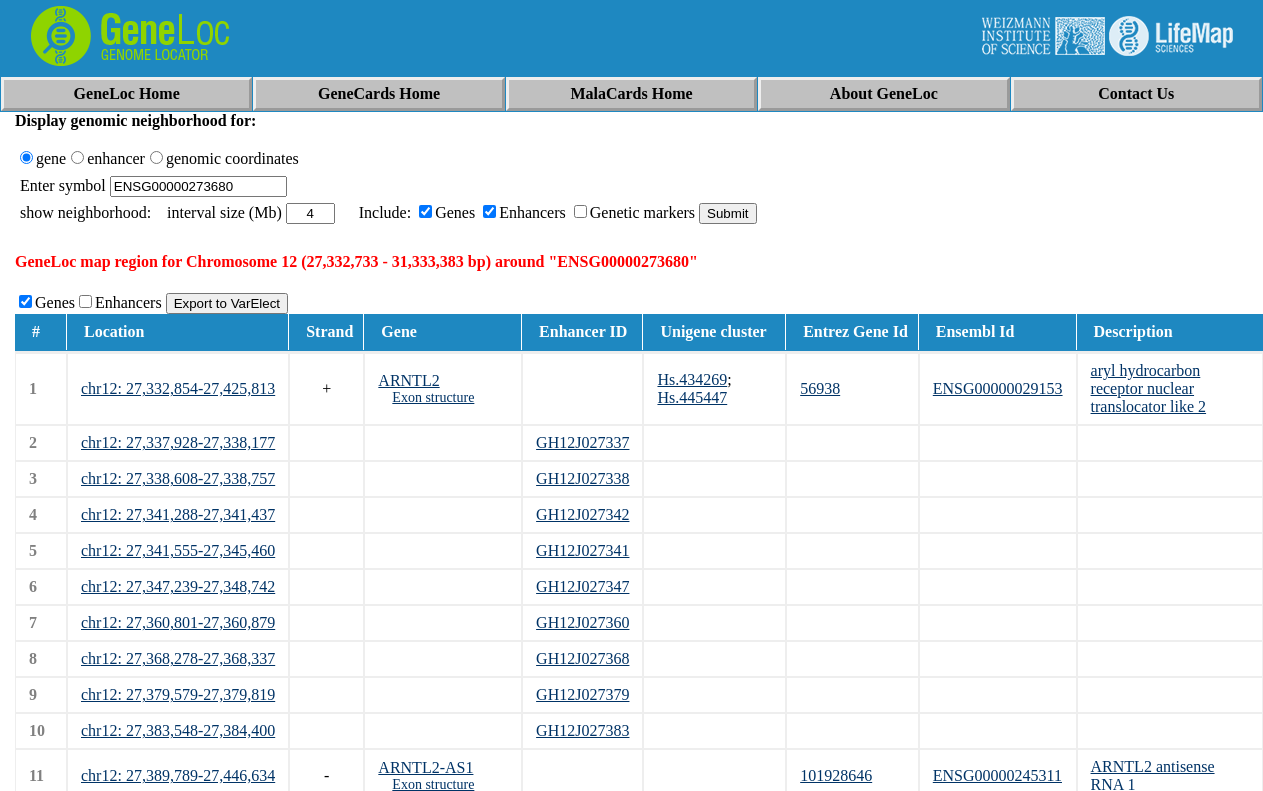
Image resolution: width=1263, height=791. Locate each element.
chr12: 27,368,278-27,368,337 (178, 658)
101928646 (836, 775)
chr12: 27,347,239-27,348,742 (178, 586)
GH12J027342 (582, 514)
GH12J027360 (582, 622)
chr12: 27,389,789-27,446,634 (178, 775)
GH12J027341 (582, 550)
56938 (820, 388)
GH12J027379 (582, 694)
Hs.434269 (692, 379)
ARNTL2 (408, 380)
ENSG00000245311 (997, 775)
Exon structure (433, 397)
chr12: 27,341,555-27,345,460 (178, 550)
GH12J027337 (582, 442)
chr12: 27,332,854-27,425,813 (178, 388)
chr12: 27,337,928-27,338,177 (178, 442)
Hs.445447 (692, 397)
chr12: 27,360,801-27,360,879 (178, 622)
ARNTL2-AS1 (425, 767)
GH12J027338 (582, 478)
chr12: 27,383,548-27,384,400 (178, 730)
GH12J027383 (582, 730)
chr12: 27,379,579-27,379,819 (178, 694)
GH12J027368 (582, 658)
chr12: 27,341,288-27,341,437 (178, 514)
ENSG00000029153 (998, 388)
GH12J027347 (582, 586)
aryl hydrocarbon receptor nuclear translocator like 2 (1149, 388)
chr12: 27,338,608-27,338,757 (178, 478)
